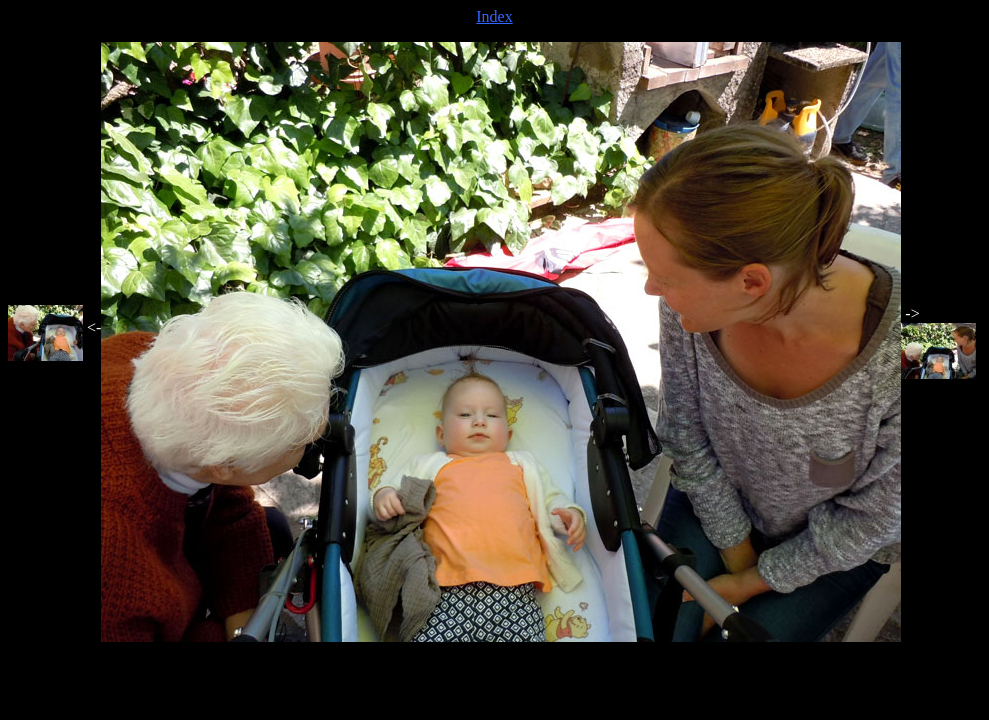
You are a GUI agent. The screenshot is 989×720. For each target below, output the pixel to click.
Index (494, 16)
